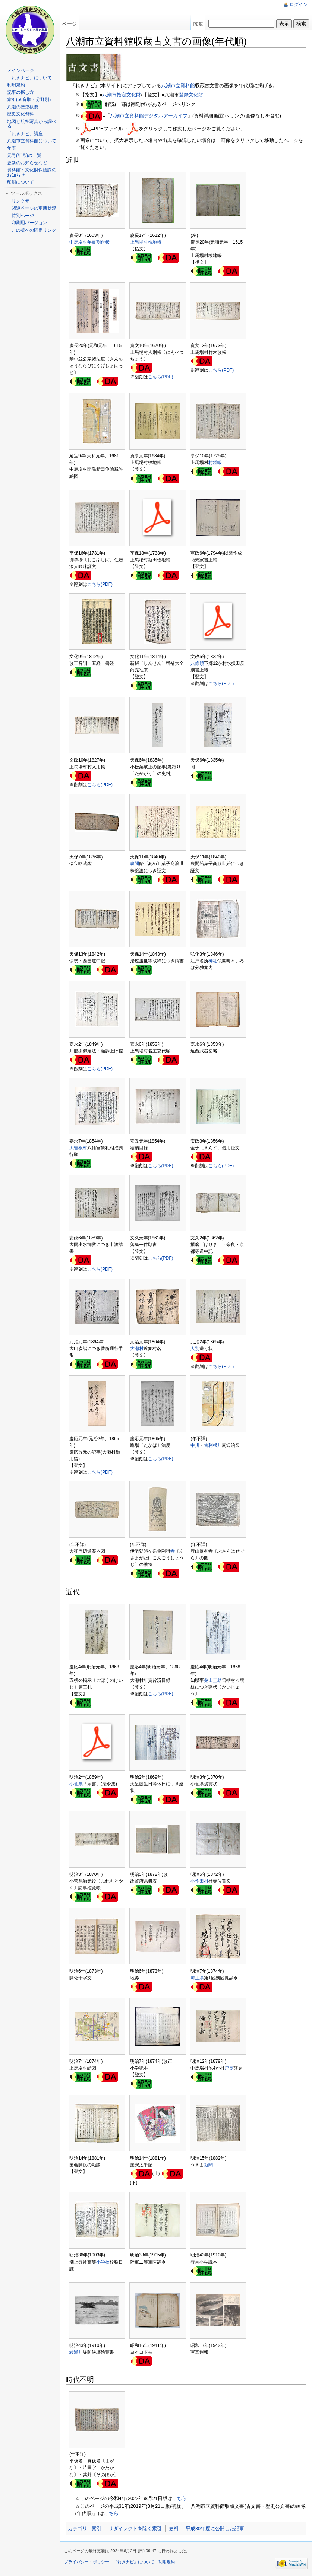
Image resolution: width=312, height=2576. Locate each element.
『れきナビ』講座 (25, 133)
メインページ (20, 70)
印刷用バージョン (29, 222)
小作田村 (199, 1881)
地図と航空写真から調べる (31, 124)
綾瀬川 (76, 2352)
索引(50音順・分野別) (29, 99)
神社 (212, 960)
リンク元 (20, 201)
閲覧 (198, 24)
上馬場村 (139, 242)
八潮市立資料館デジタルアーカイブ (148, 115)
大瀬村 (137, 1348)
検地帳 (154, 242)
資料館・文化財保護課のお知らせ (31, 172)
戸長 (228, 2068)
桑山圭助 (213, 1680)
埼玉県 (197, 1978)
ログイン (299, 4)
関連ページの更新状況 (34, 208)
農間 (134, 863)
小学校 (103, 2262)
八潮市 (109, 95)
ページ (69, 24)
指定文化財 (129, 95)
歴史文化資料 (20, 114)
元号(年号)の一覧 (24, 155)
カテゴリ (77, 2528)
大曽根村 (78, 1147)
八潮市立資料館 (178, 85)
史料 (174, 2528)
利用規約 (16, 85)
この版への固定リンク (34, 230)
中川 (194, 1445)
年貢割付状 (98, 242)
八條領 (197, 663)
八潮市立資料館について (31, 140)
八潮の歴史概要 (22, 106)
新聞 (208, 2164)
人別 (194, 1348)
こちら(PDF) (160, 376)
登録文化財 (191, 95)
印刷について (20, 182)
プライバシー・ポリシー (86, 2562)
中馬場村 (78, 242)
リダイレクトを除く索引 (135, 2528)
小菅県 (76, 1783)
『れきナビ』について (29, 77)
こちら (179, 2498)
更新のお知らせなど (27, 162)
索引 (96, 2528)
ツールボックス (26, 193)
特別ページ (23, 215)
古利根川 (213, 1445)
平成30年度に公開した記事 (215, 2528)
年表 (11, 148)
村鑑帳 (215, 462)
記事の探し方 (20, 92)
